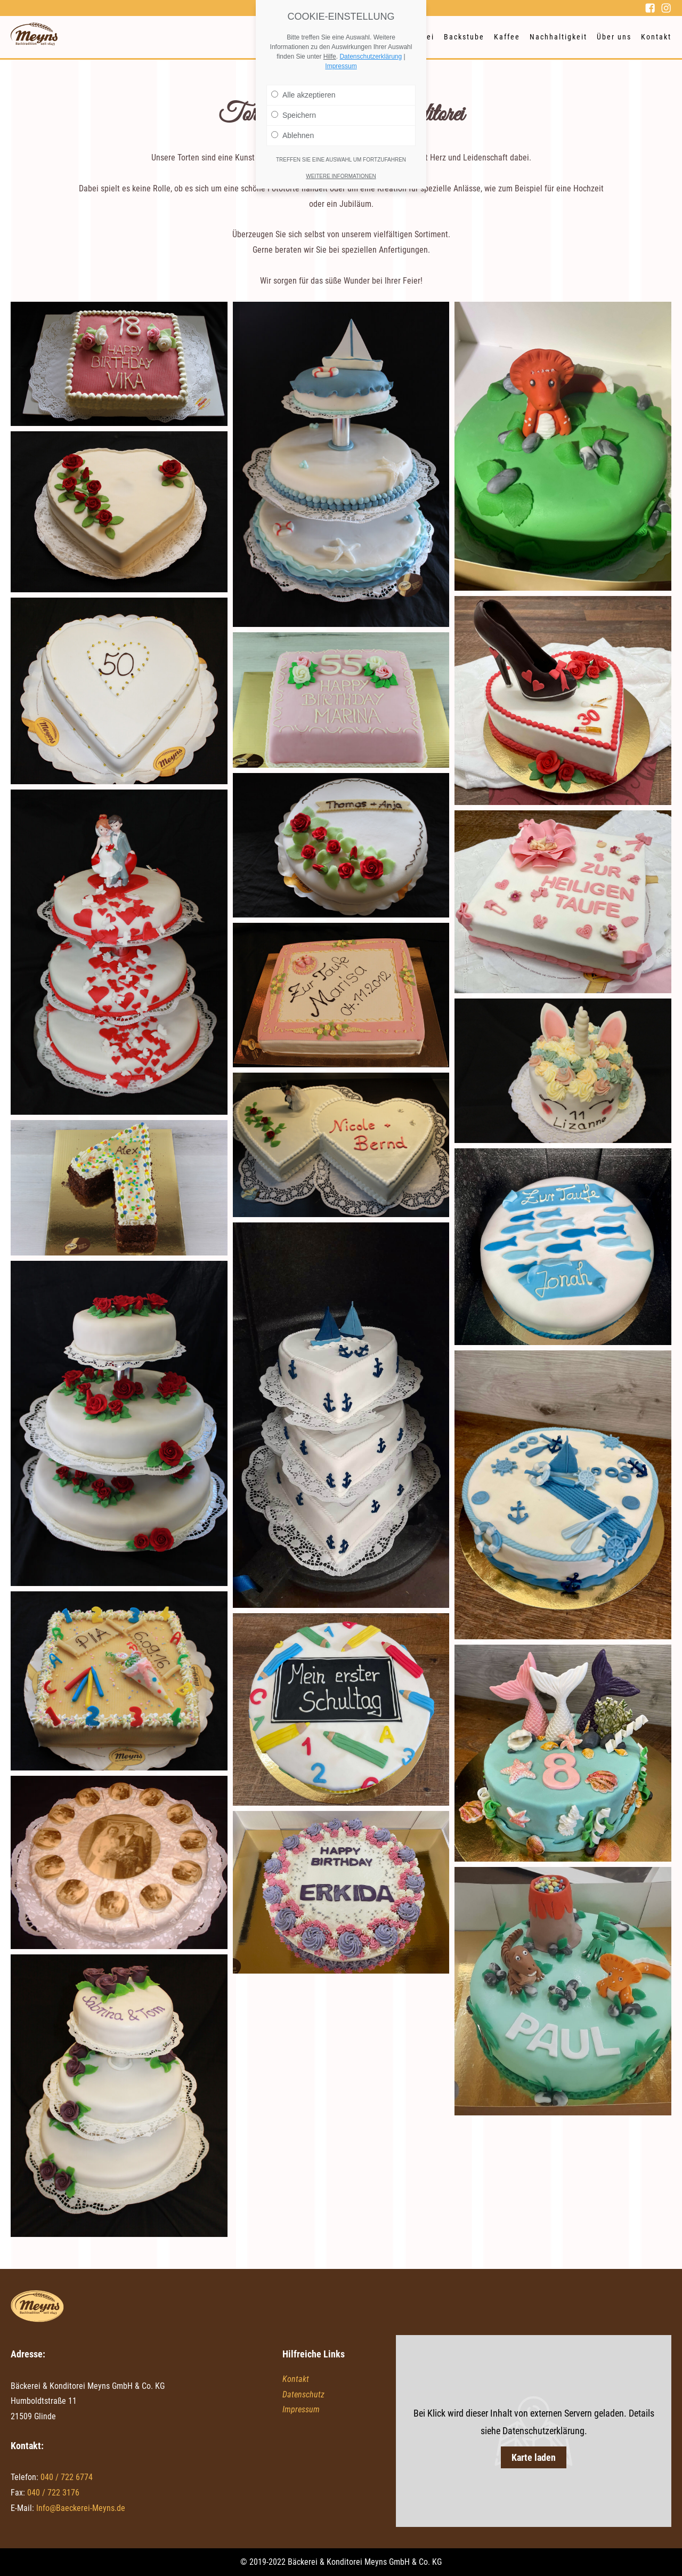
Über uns (614, 37)
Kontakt (656, 37)
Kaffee (507, 37)
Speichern (293, 115)
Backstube (464, 37)
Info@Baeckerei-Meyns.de (80, 2508)
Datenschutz (303, 2394)
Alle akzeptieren (303, 95)
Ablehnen (292, 135)
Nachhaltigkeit (558, 37)
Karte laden (534, 2457)
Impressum (301, 2409)
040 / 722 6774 (66, 2477)
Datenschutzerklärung (370, 56)
